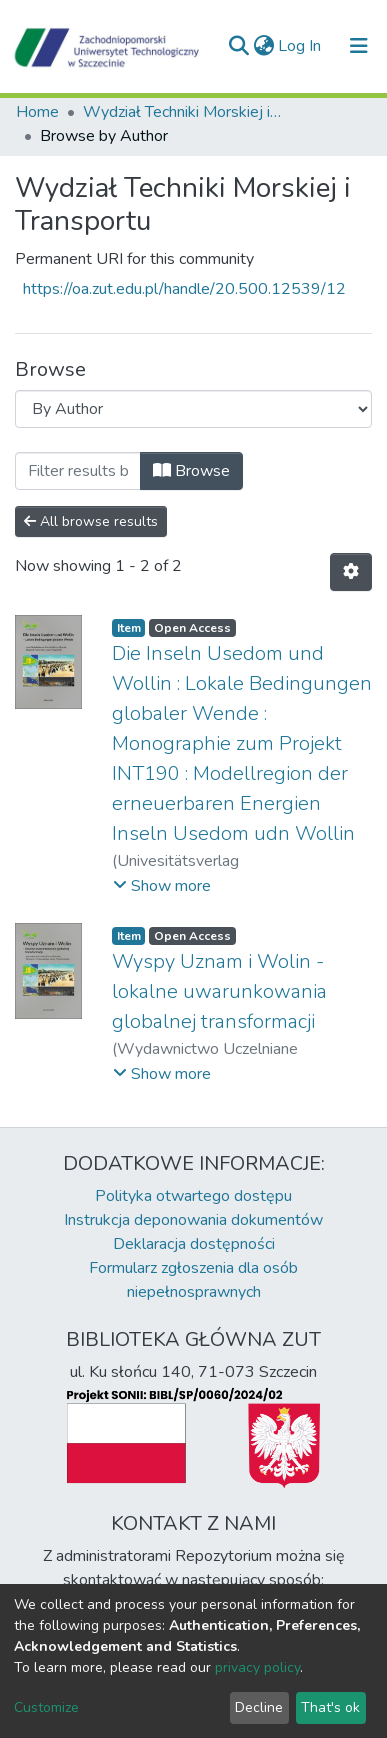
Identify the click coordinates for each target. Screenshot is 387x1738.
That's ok (330, 1707)
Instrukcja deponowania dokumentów (193, 1220)
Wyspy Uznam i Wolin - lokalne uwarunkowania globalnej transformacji (219, 991)
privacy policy (257, 1667)
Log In (300, 46)
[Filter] (78, 471)
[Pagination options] (351, 572)
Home (37, 112)
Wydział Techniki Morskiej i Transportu (183, 112)
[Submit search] (238, 46)
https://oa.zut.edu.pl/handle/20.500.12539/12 (184, 289)
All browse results (91, 521)
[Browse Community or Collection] (193, 409)
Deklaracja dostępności (194, 1244)
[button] (263, 46)
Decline (259, 1707)
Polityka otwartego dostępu (193, 1196)
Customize (46, 1707)
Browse (191, 471)
